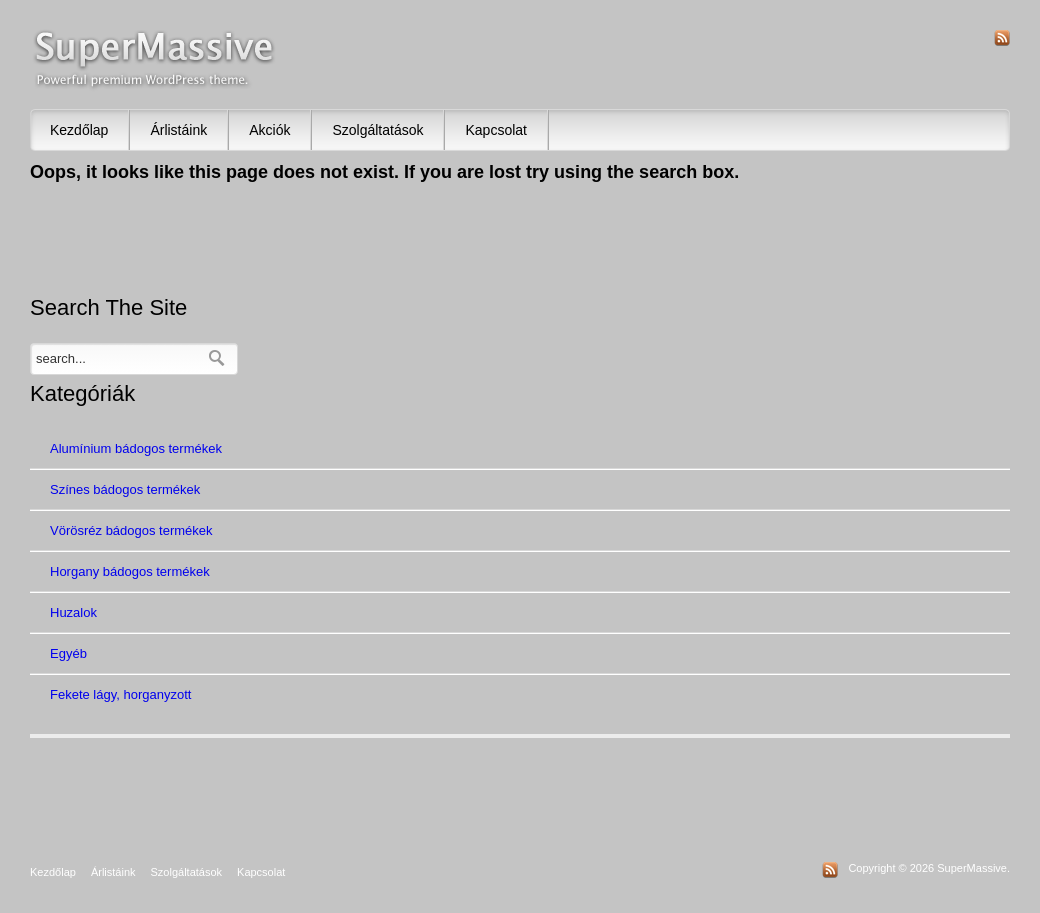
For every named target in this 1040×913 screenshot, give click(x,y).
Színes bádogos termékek (125, 489)
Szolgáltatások (377, 130)
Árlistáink (178, 130)
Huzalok (73, 612)
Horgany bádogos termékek (130, 571)
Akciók (269, 130)
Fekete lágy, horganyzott (120, 694)
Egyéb (68, 653)
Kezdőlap (79, 130)
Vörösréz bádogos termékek (131, 530)
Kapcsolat (495, 130)
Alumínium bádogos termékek (136, 448)
